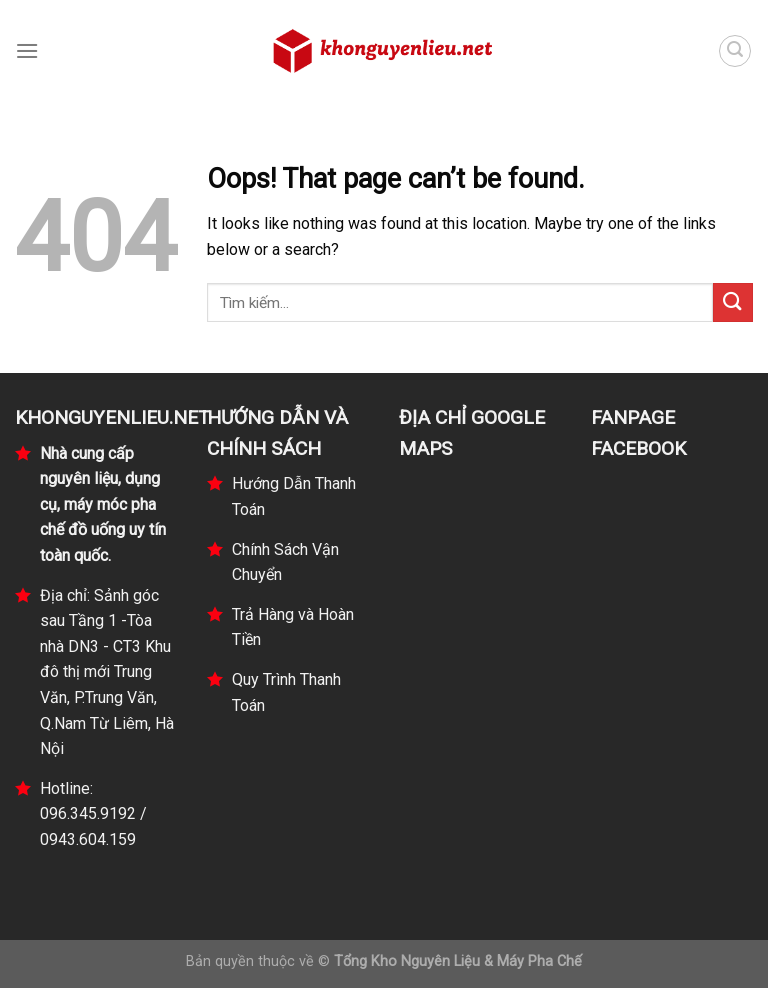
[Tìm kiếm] (735, 51)
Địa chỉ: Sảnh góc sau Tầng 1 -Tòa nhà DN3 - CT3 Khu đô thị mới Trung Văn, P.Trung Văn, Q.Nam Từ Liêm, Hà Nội (107, 672)
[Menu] (27, 50)
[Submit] (733, 302)
